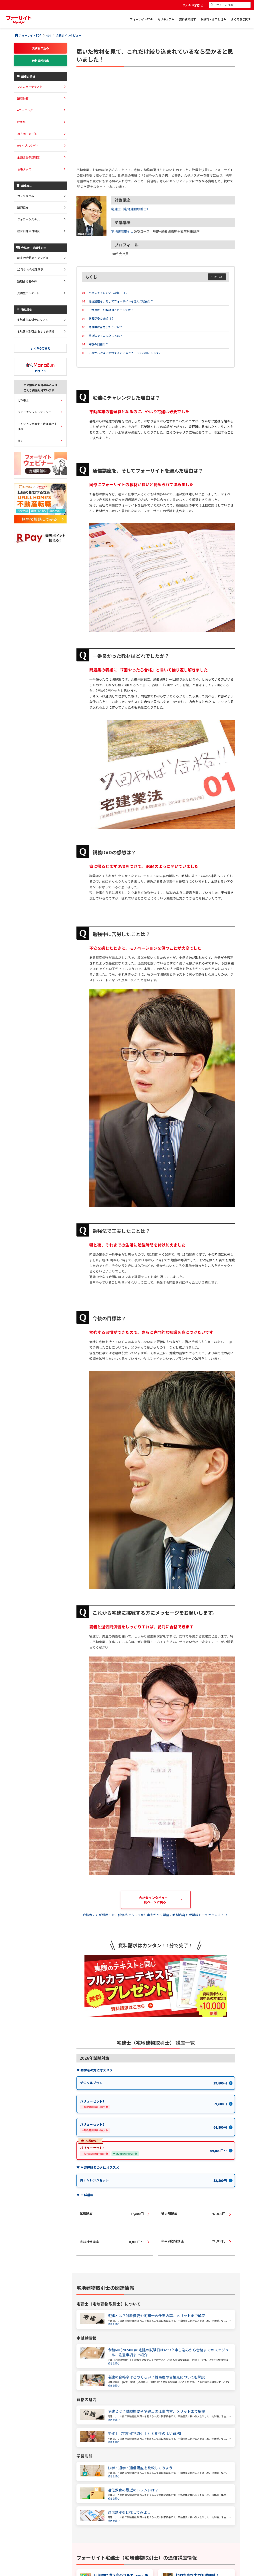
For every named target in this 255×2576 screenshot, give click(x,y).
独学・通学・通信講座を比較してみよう (140, 2467)
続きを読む (114, 2324)
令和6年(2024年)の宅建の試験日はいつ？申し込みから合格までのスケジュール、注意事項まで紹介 (168, 2352)
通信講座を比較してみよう (129, 2512)
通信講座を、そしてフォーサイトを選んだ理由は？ (121, 301)
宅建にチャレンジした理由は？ (108, 293)
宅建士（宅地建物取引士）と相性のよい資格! (144, 2433)
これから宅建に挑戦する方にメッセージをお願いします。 (125, 353)
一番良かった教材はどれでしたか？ (111, 310)
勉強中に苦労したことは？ (105, 327)
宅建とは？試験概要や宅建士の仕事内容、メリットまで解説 (156, 2315)
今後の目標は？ (98, 344)
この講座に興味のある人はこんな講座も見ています (40, 387)
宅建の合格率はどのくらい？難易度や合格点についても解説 (156, 2377)
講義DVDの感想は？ (101, 318)
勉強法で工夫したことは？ (105, 336)
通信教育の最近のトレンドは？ (133, 2489)
